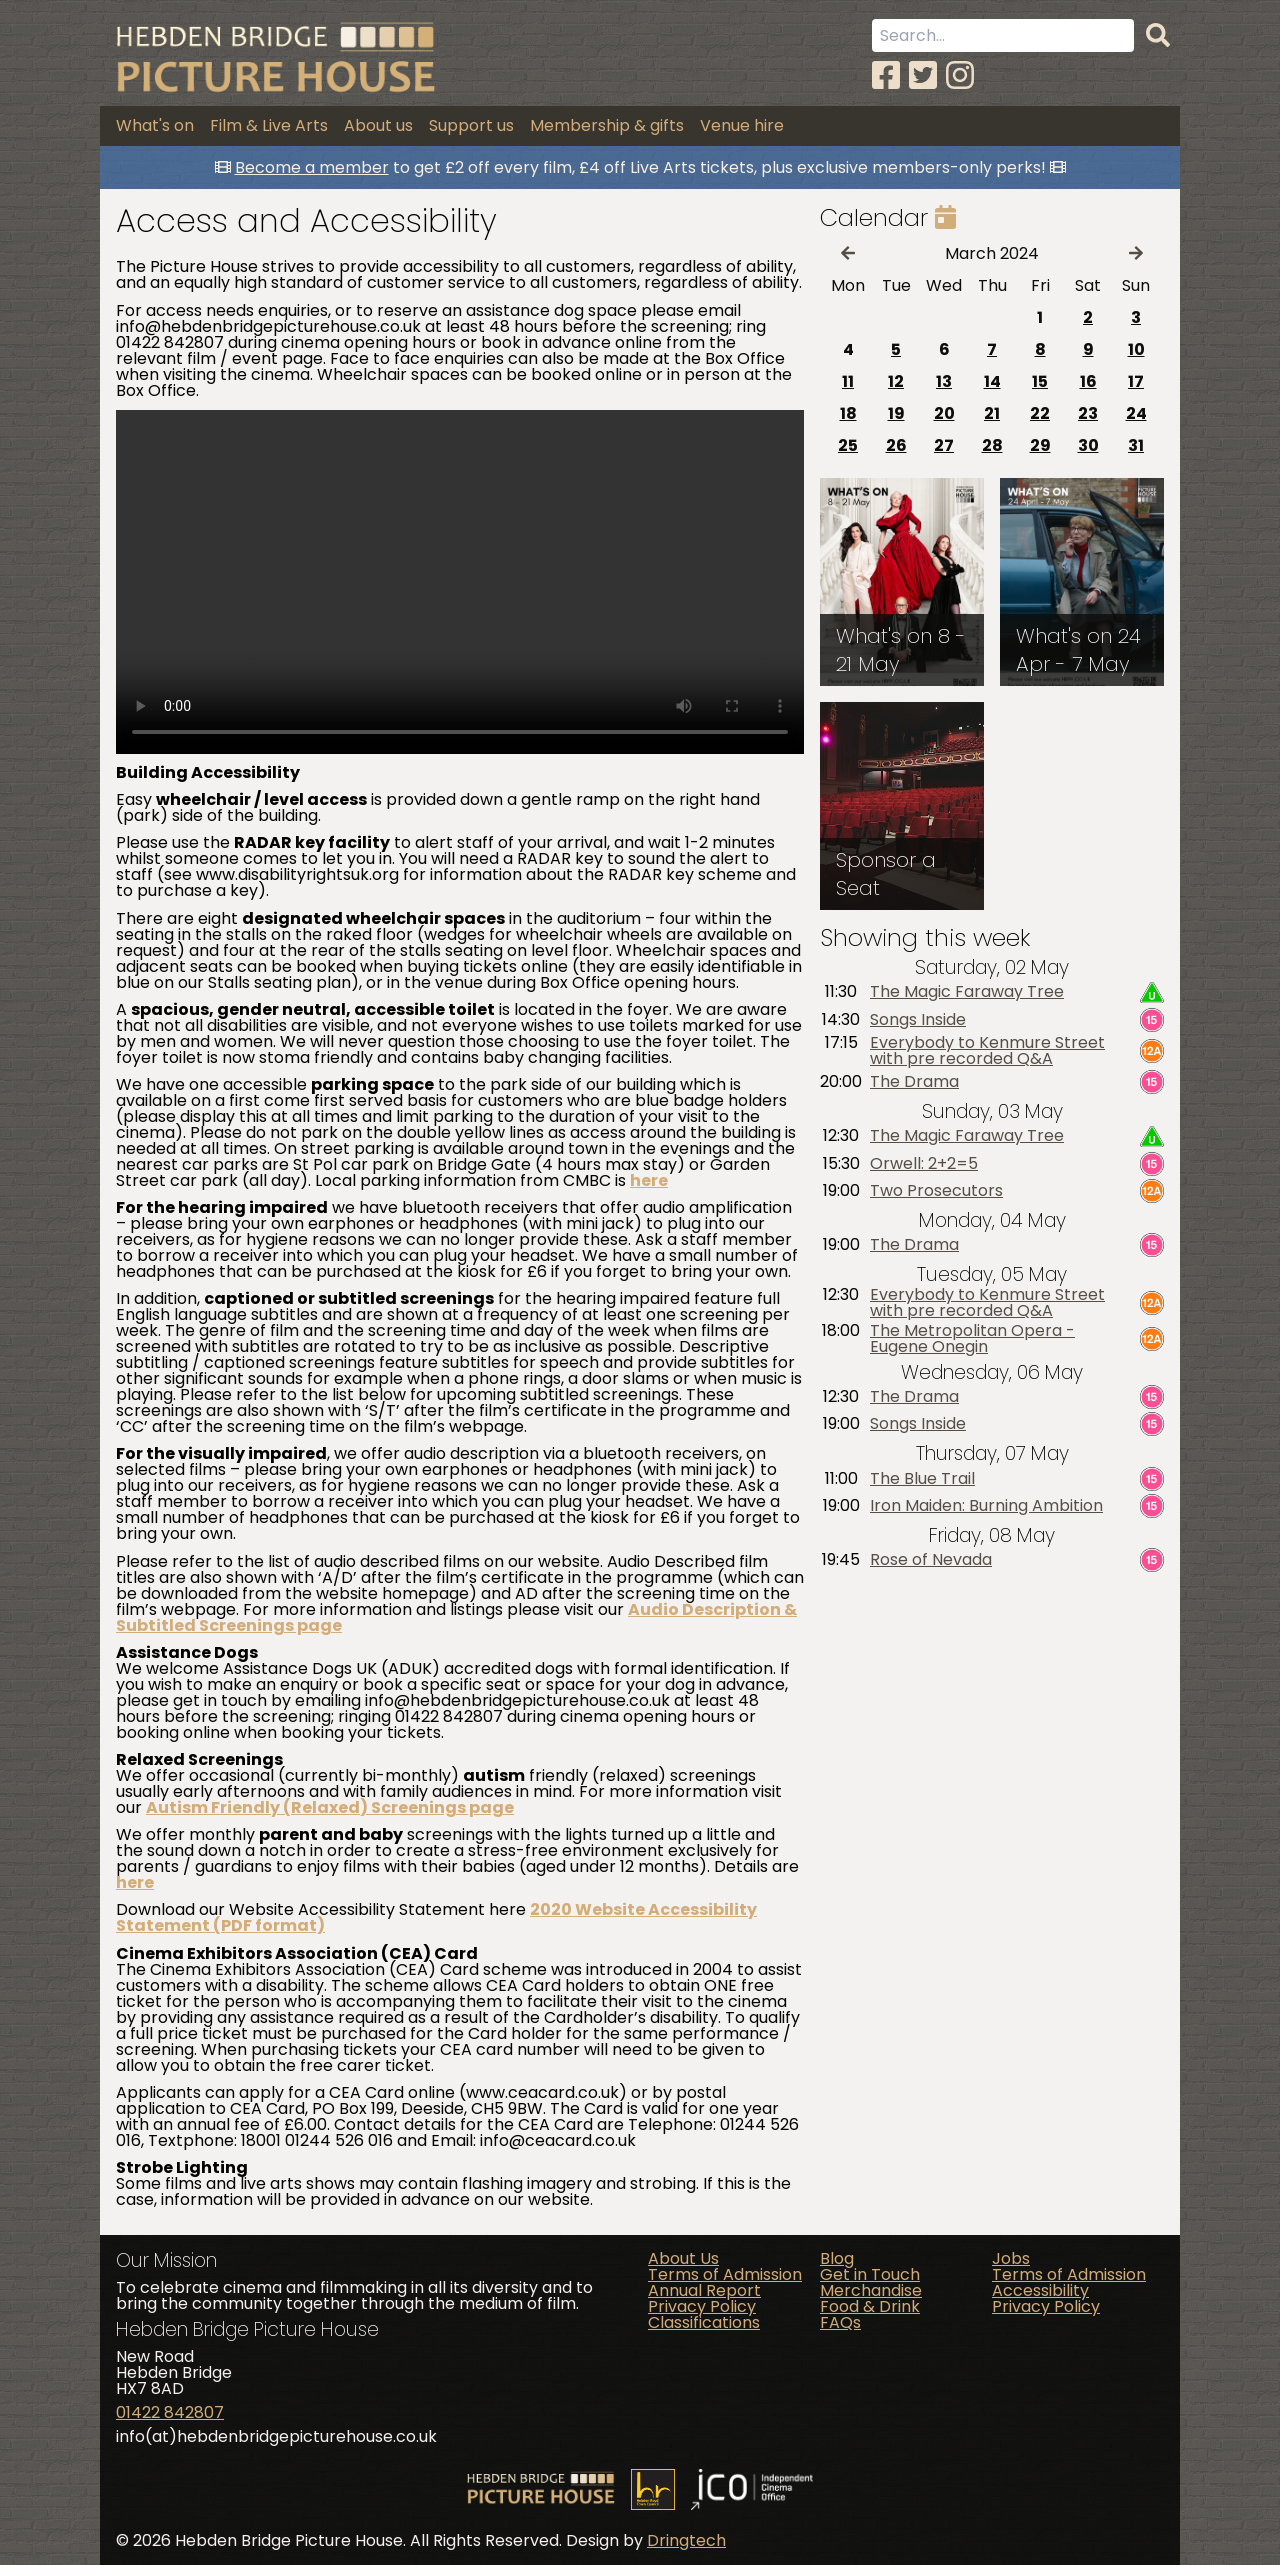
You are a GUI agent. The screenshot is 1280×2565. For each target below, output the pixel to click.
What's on (155, 125)
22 (1040, 413)
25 (848, 445)
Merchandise (871, 2290)
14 (992, 381)
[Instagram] (960, 75)
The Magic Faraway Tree (967, 992)
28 (992, 445)
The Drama (914, 1082)
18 (848, 413)
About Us (683, 2258)
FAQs (840, 2322)
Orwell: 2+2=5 (924, 1164)
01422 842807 (170, 2412)
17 (1136, 381)
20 (944, 413)
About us (378, 125)
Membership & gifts (607, 125)
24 (1136, 413)
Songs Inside (918, 1020)
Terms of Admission (725, 2274)
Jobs (1011, 2258)
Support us (471, 125)
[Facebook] (886, 75)
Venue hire (742, 125)
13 (944, 381)
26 (896, 445)
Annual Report (704, 2290)
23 (1088, 413)
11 (848, 381)
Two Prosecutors (936, 1191)
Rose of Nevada (931, 1560)
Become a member (312, 167)
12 (896, 381)
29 (1040, 445)
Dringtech (686, 2540)
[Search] (1158, 36)
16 (1088, 381)
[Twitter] (923, 75)
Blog (837, 2258)
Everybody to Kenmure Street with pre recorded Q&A (987, 1051)
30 (1088, 445)
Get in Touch (870, 2274)
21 (992, 413)
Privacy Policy (702, 2306)
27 (944, 445)
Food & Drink (870, 2306)
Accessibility (1040, 2290)
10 (1136, 349)
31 (1136, 445)
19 (896, 413)
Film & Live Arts (269, 125)
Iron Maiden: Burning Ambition (986, 1506)
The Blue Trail (922, 1479)
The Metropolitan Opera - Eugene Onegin (972, 1339)
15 (1040, 381)
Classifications (704, 2322)
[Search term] (1003, 35)
